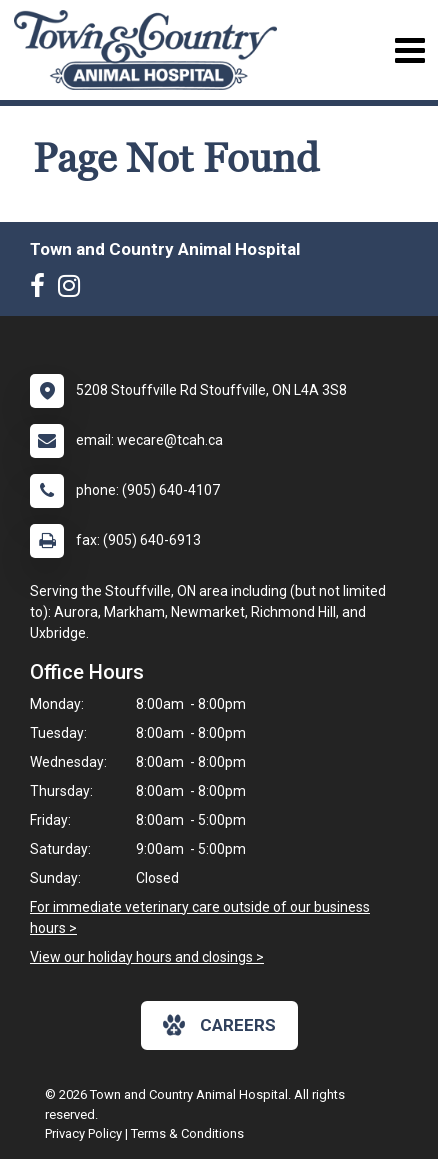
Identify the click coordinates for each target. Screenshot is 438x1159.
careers (219, 1025)
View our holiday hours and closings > (147, 957)
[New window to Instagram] (74, 290)
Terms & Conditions (187, 1133)
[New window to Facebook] (42, 290)
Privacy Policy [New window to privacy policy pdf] (83, 1133)
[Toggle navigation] (409, 50)
